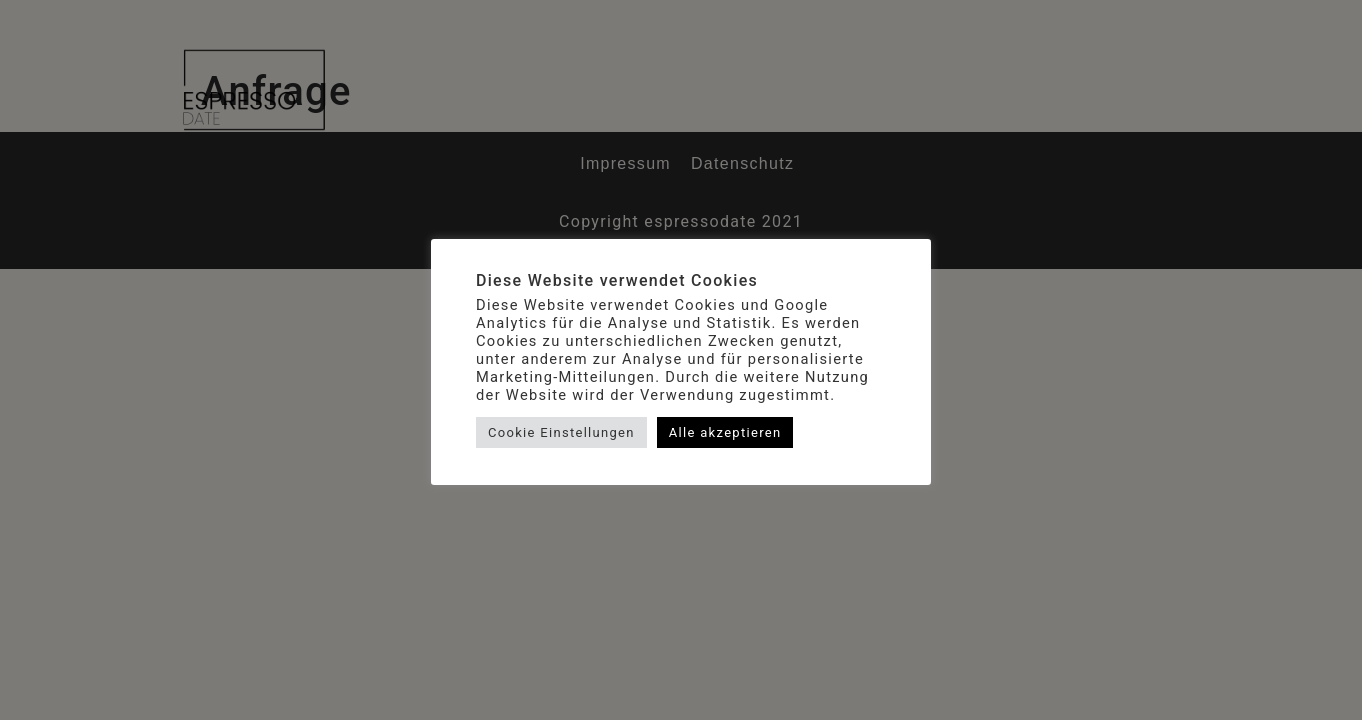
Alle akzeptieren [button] (725, 432)
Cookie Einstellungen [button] (561, 432)
